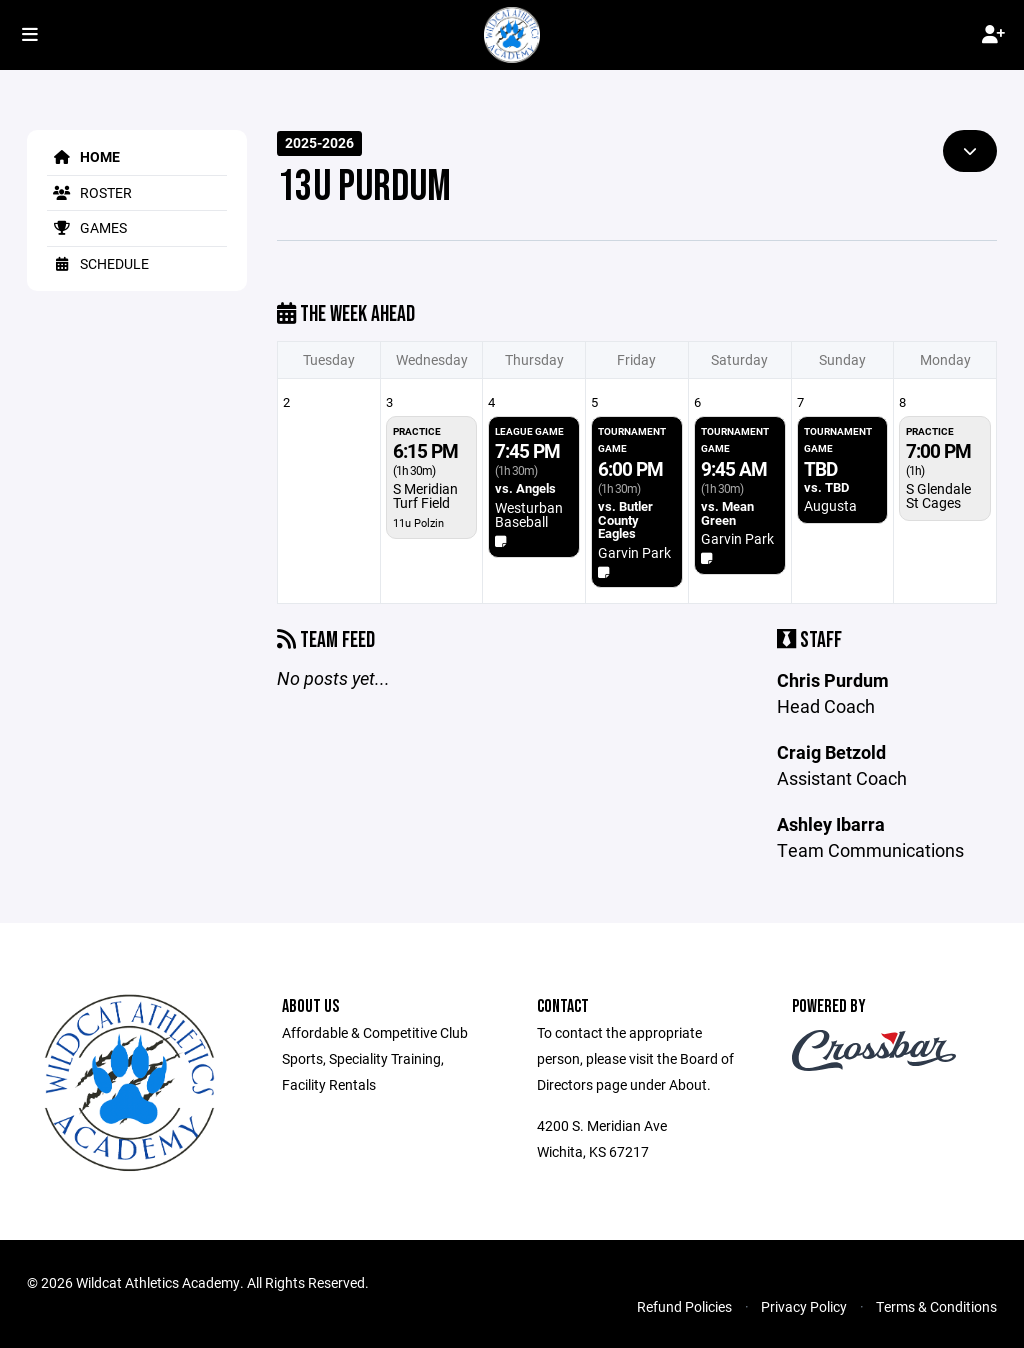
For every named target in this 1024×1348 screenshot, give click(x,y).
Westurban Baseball (529, 514)
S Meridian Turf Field (425, 495)
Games (87, 227)
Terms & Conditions (936, 1306)
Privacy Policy (804, 1306)
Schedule (98, 263)
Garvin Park (634, 552)
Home (83, 156)
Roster (89, 192)
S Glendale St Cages (938, 495)
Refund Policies (684, 1306)
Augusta (830, 505)
